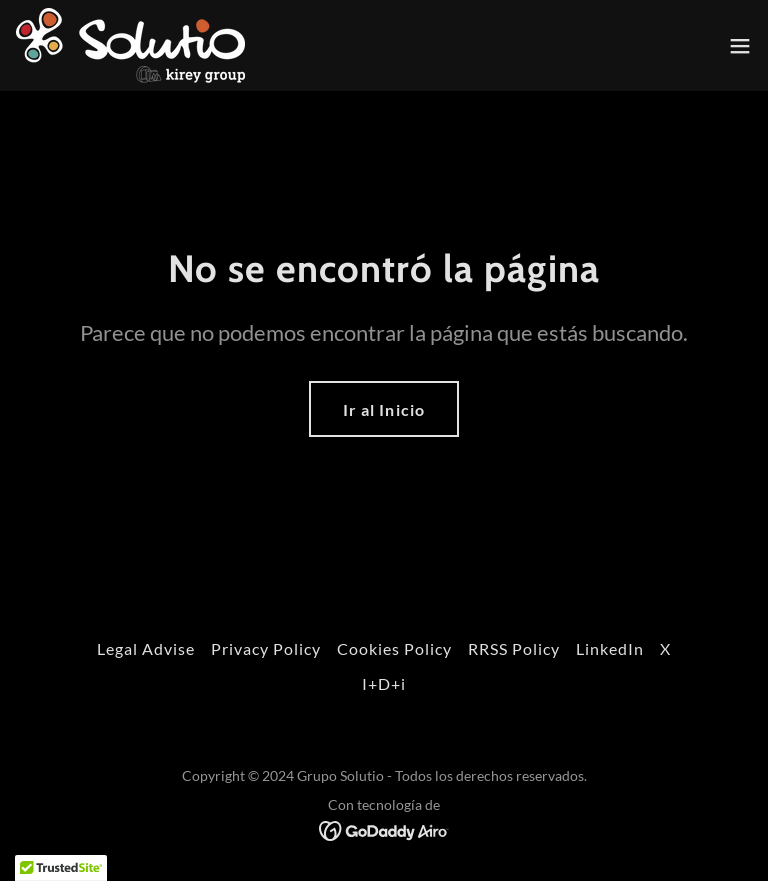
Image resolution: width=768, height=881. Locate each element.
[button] (740, 46)
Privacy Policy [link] (266, 648)
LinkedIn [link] (610, 648)
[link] (130, 45)
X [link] (665, 648)
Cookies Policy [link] (394, 648)
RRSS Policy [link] (514, 648)
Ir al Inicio (383, 409)
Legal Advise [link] (146, 648)
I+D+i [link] (384, 683)
